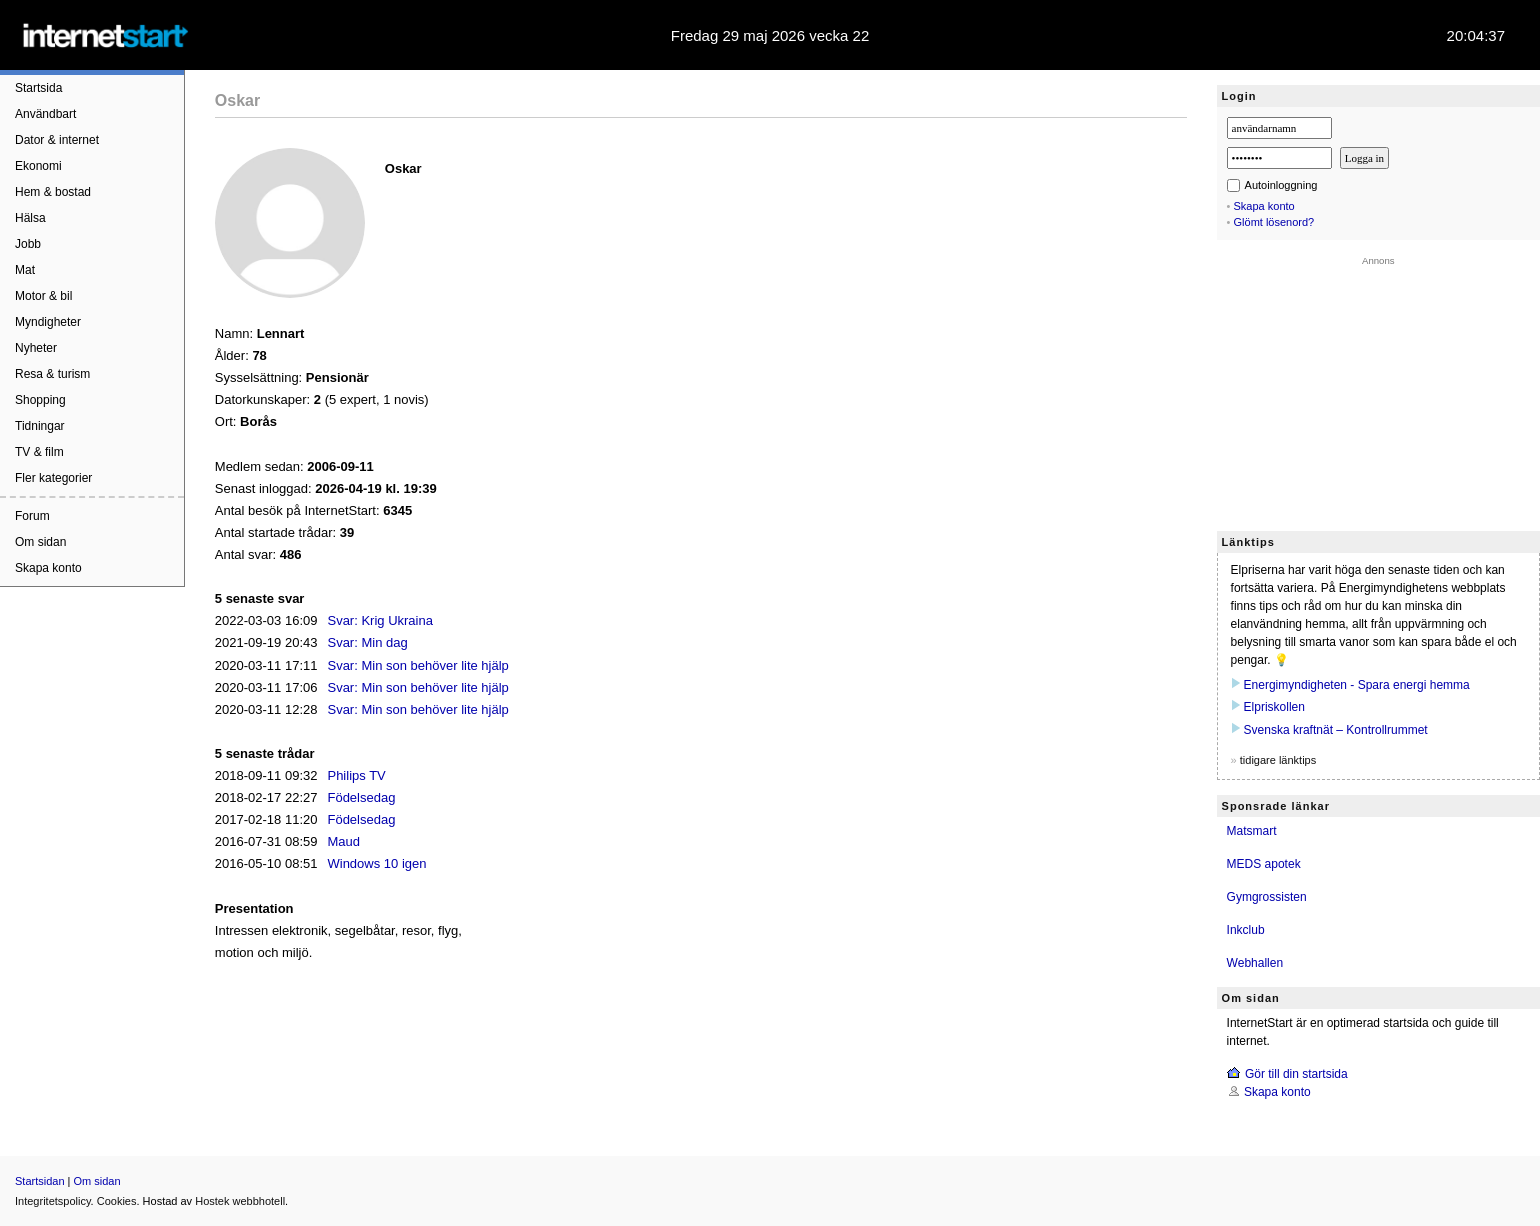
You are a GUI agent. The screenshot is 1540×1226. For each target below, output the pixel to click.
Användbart (45, 114)
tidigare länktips (1278, 760)
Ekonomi (38, 166)
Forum (32, 516)
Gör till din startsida (1296, 1074)
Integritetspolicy (53, 1201)
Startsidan (40, 1181)
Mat (25, 270)
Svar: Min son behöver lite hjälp (417, 665)
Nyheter (36, 348)
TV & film (39, 452)
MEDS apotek (1264, 864)
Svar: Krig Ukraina (379, 620)
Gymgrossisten (1267, 897)
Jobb (28, 244)
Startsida (38, 88)
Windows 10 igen (376, 863)
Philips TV (356, 775)
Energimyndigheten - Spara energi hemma (1357, 685)
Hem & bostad (53, 192)
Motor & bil (43, 296)
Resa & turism (52, 374)
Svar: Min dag (367, 642)
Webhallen (1255, 963)
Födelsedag (361, 797)
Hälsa (30, 218)
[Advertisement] (1378, 391)
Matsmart (1252, 831)
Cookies (117, 1201)
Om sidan (40, 542)
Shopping (40, 400)
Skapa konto (48, 568)
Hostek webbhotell (240, 1201)
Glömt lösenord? (1274, 222)
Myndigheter (48, 322)
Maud (343, 841)
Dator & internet (57, 140)
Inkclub (1246, 930)
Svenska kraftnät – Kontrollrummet (1336, 730)
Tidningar (40, 426)
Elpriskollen (1274, 707)
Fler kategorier (53, 478)
